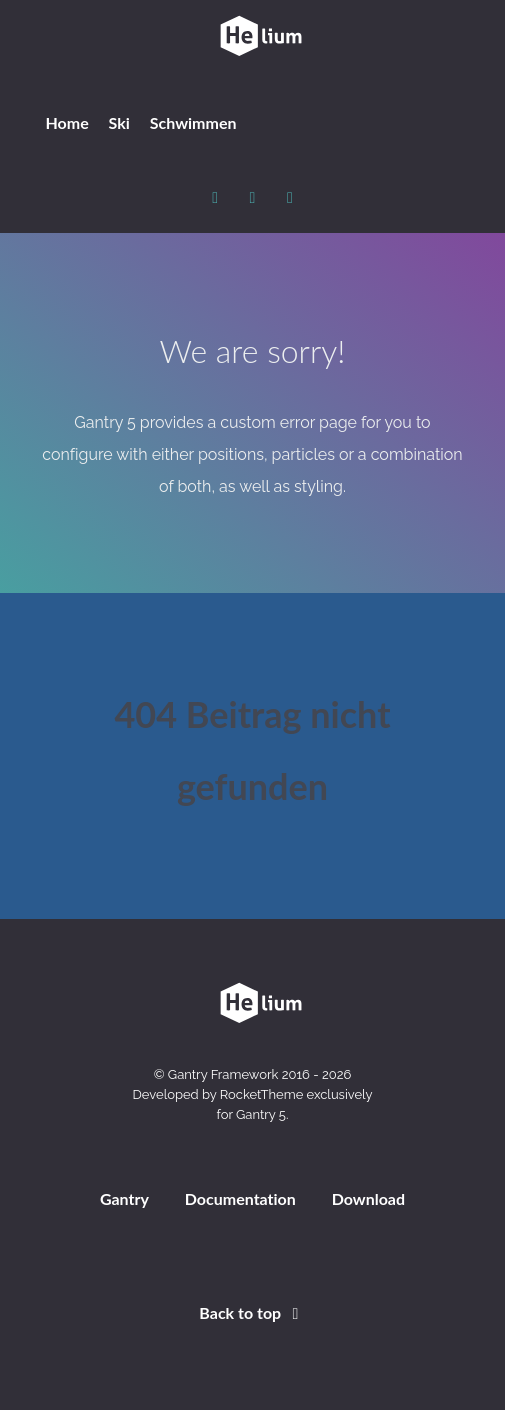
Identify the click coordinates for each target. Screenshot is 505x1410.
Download (368, 1198)
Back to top (252, 1312)
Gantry (124, 1198)
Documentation (240, 1198)
